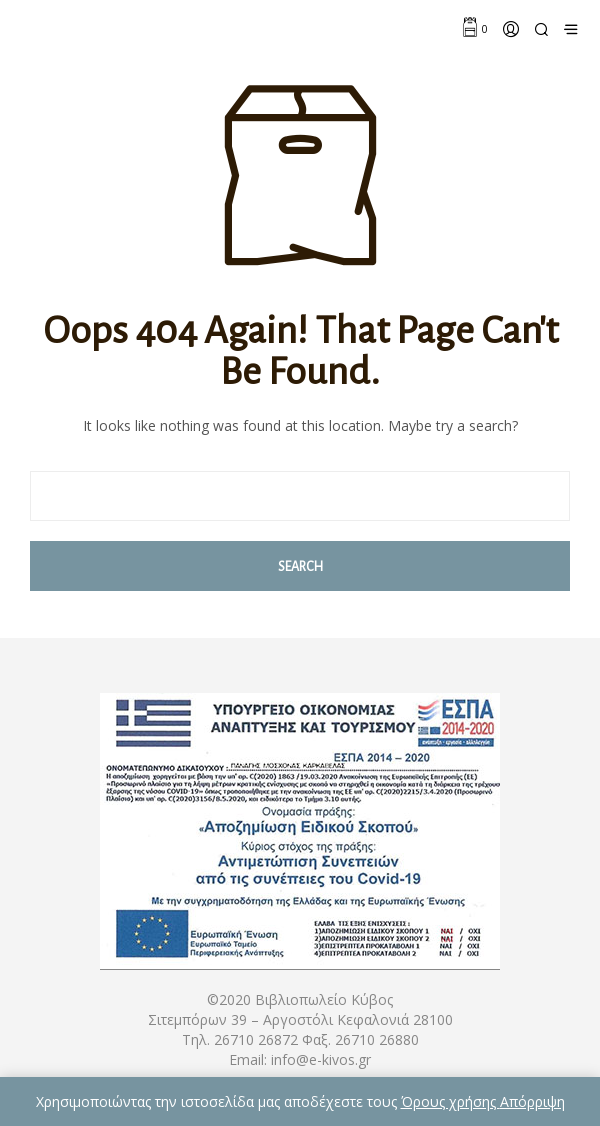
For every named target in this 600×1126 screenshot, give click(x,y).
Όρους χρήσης (450, 1101)
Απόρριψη (532, 1101)
